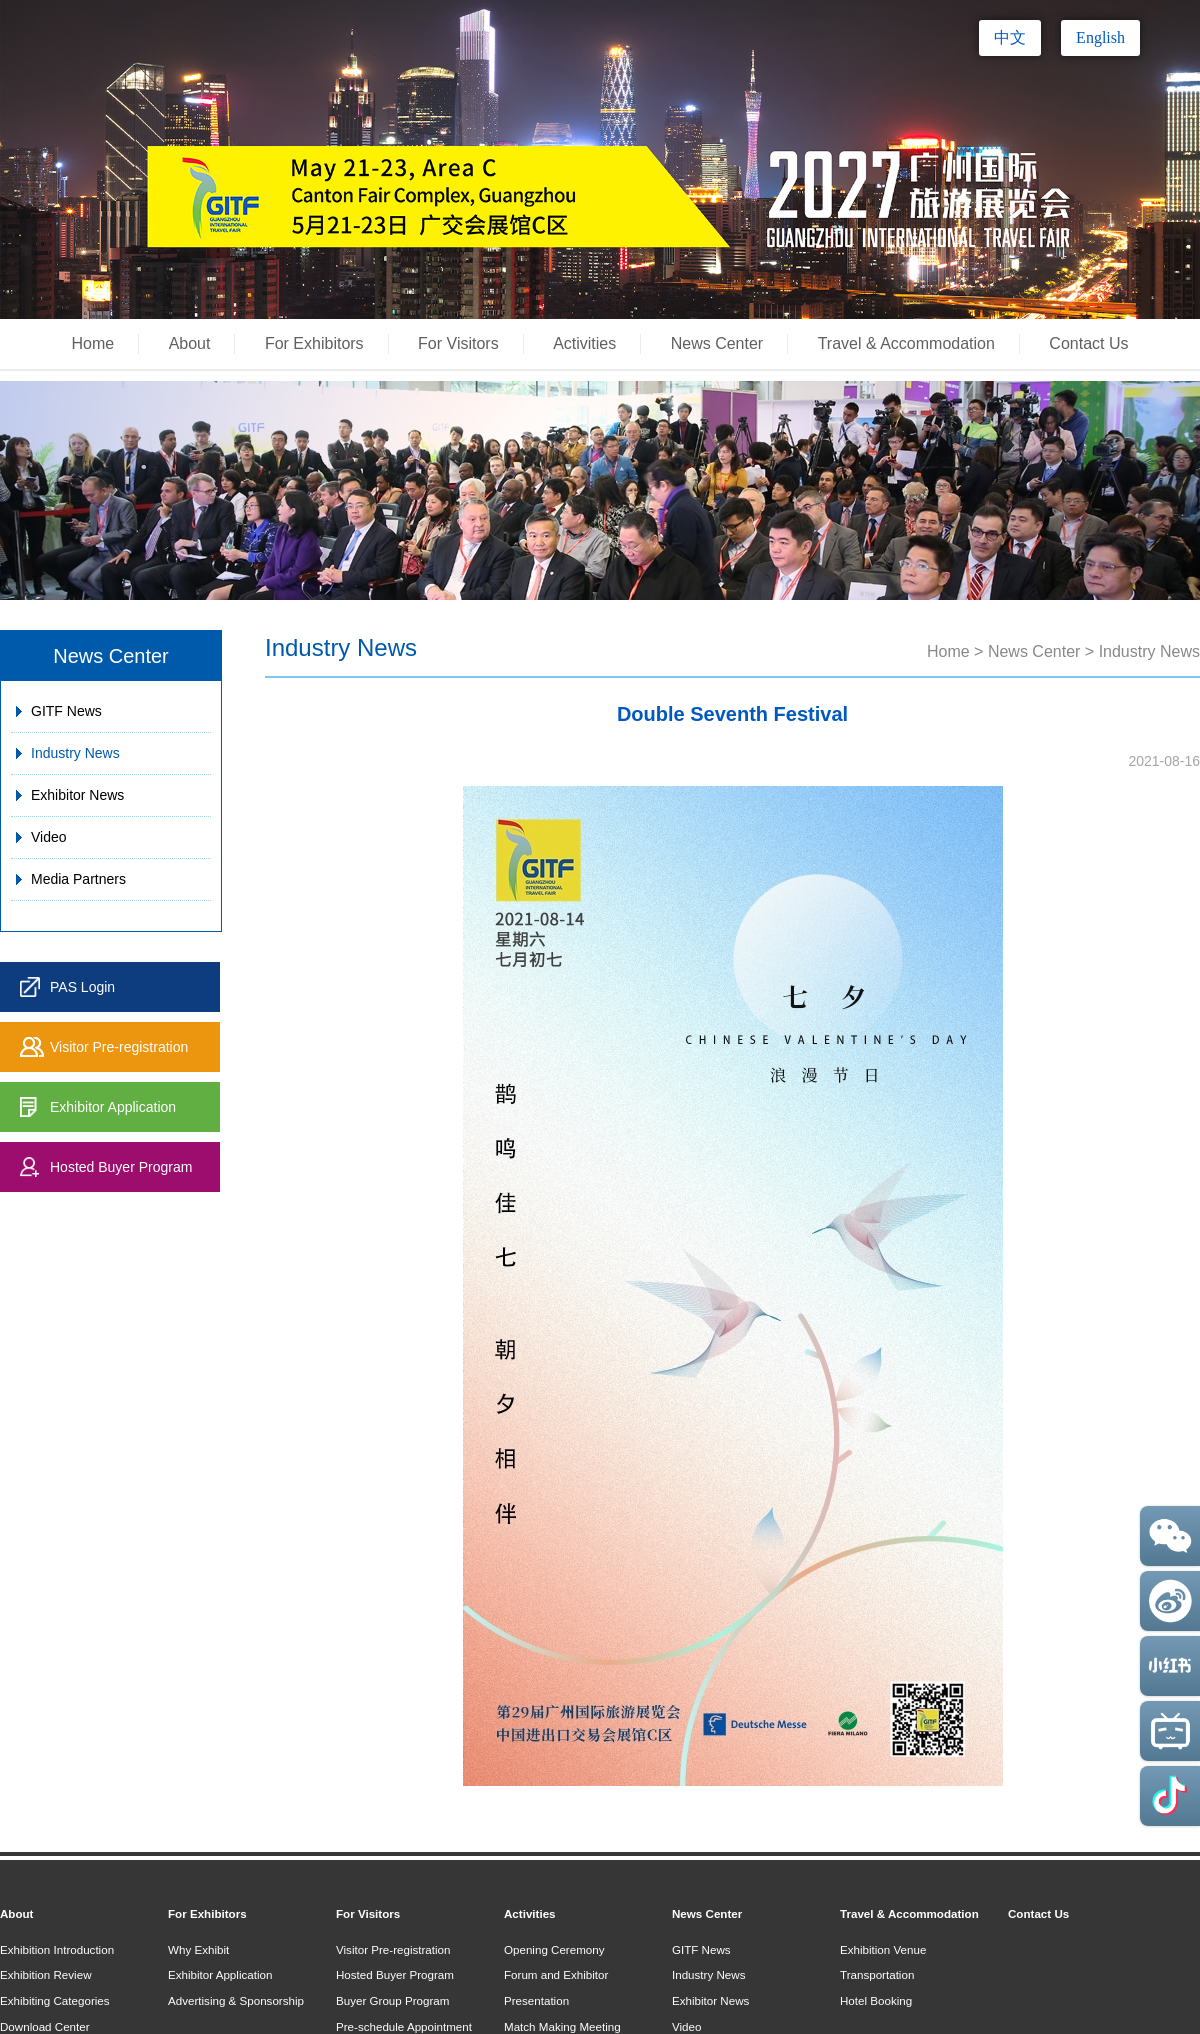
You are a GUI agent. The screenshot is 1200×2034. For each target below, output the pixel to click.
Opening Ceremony (554, 1949)
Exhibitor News (77, 795)
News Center (717, 343)
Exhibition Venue (883, 1949)
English (1100, 37)
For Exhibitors (314, 343)
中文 (1010, 37)
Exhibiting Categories (55, 2000)
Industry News (75, 753)
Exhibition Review (46, 1974)
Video (49, 837)
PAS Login (82, 987)
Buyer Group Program (392, 2000)
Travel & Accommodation (906, 343)
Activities (584, 343)
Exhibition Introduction (57, 1949)
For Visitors (458, 343)
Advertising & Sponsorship (236, 2000)
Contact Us (1088, 343)
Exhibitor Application (113, 1107)
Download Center (45, 2026)
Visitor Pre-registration (119, 1047)
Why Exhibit (198, 1949)
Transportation (877, 1974)
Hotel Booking (876, 2000)
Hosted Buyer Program (121, 1167)
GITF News (66, 711)
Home (93, 343)
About (190, 343)
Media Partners (78, 879)
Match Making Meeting (562, 2026)
